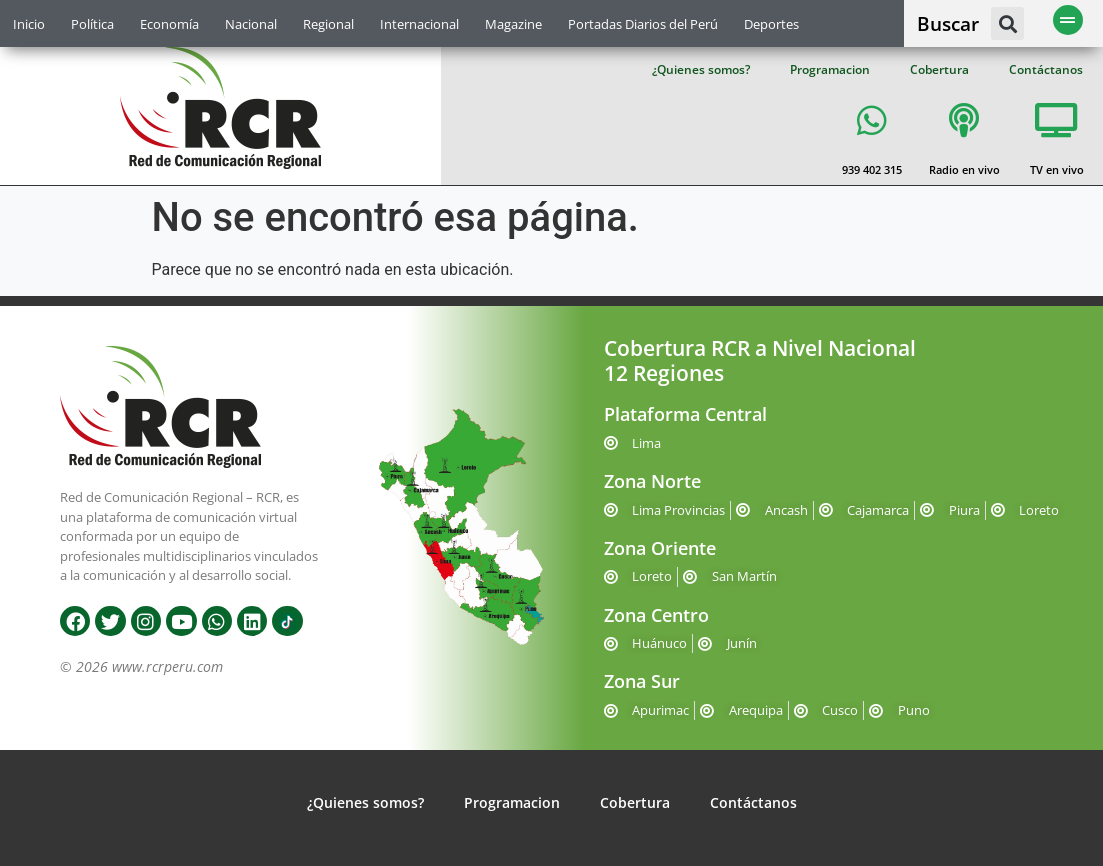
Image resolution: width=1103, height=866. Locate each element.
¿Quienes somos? (701, 69)
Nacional (251, 24)
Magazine (513, 24)
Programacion (830, 69)
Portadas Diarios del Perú (643, 24)
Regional (328, 24)
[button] (1007, 23)
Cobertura (939, 69)
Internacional (419, 24)
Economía (169, 24)
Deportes (771, 24)
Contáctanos (1046, 69)
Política (92, 24)
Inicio (29, 24)
